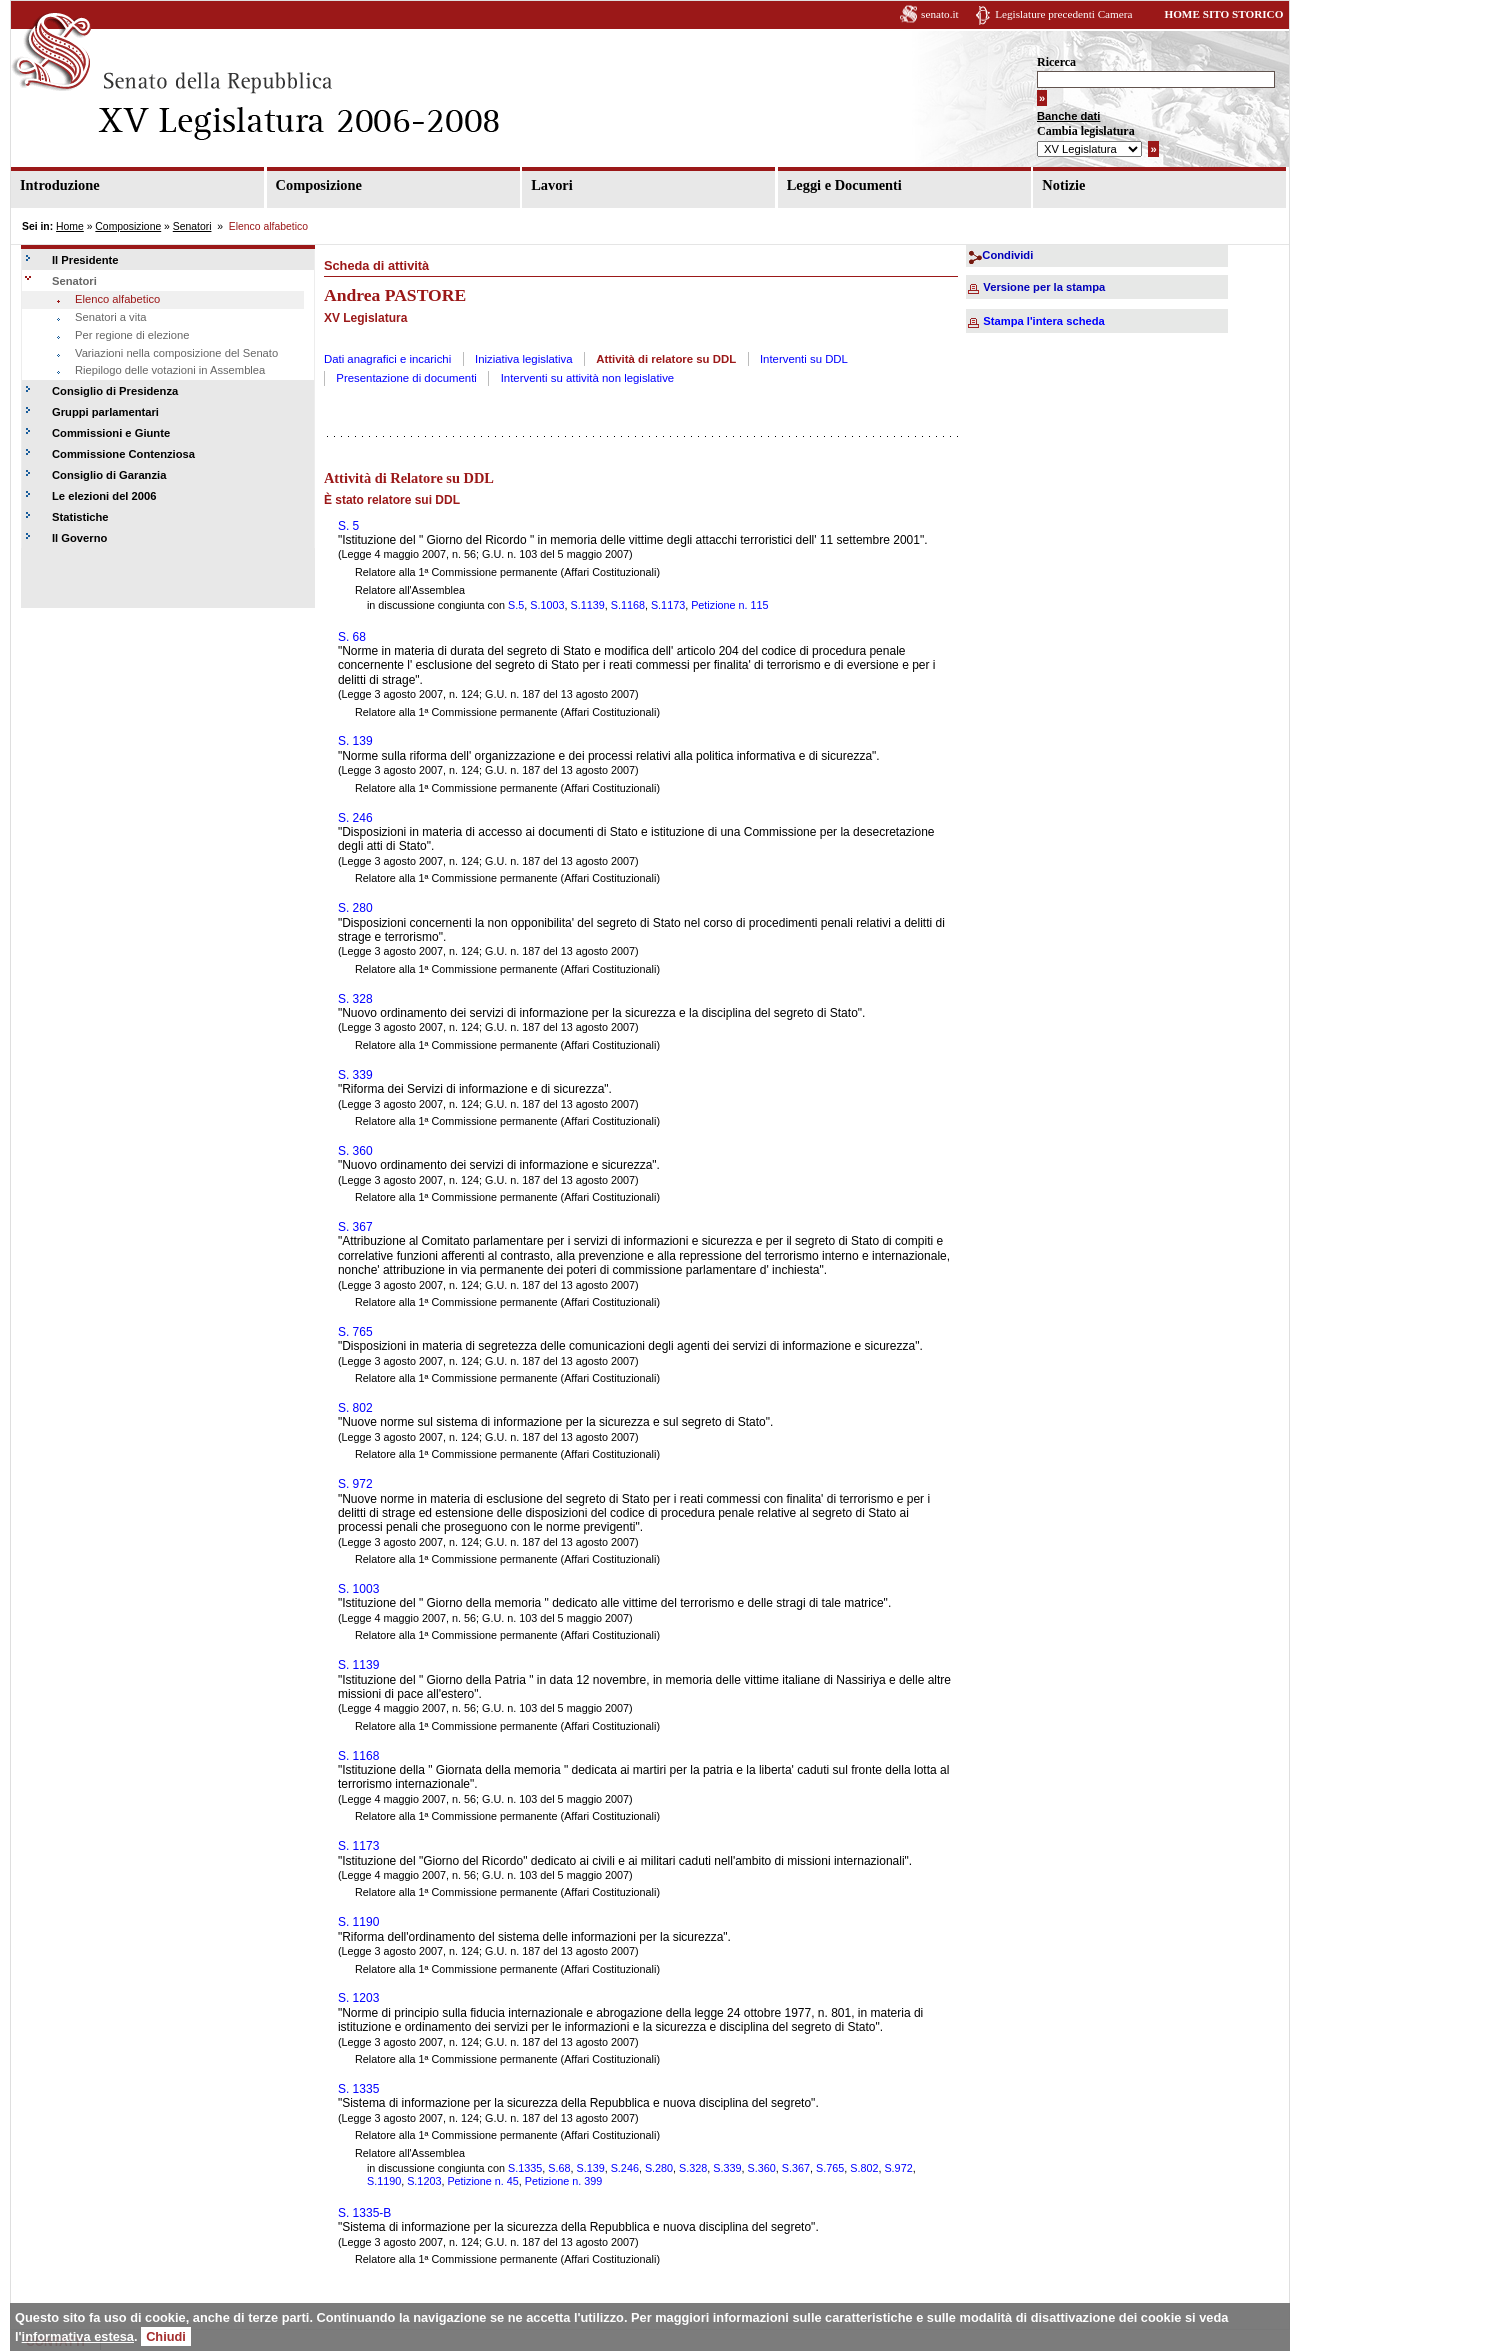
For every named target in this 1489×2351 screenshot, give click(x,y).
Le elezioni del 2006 (104, 496)
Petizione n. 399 (563, 2181)
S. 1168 (358, 1756)
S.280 (659, 2168)
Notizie (1063, 185)
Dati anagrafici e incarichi (387, 359)
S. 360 (355, 1151)
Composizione (319, 185)
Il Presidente (85, 260)
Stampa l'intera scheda (1043, 321)
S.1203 (424, 2181)
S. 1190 (358, 1922)
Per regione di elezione (132, 335)
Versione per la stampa (1044, 287)
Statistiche (80, 517)
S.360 (762, 2168)
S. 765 (355, 1332)
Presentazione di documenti (406, 378)
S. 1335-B (364, 2213)
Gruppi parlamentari (105, 412)
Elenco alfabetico (117, 299)
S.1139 (587, 605)
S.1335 (525, 2168)
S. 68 (352, 637)
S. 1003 (358, 1589)
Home (70, 226)
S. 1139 (358, 1665)
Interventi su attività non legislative (588, 378)
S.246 (625, 2168)
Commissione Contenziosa (123, 454)
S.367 (796, 2168)
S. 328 (355, 999)
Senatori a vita (111, 317)
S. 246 (355, 818)
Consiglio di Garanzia (109, 475)
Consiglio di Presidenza (115, 391)
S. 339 (355, 1075)
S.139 (590, 2168)
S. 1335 (358, 2089)
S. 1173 (358, 1846)
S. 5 (348, 526)
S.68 (559, 2168)
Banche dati (1068, 116)
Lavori (552, 185)
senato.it (940, 14)
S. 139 (355, 741)
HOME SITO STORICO (1223, 14)
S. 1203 (358, 1998)
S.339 (727, 2168)
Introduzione (60, 185)
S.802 (864, 2168)
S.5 (516, 605)
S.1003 (547, 605)
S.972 (898, 2168)
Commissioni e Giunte (111, 433)
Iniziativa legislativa (524, 359)
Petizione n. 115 (729, 605)
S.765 (830, 2168)
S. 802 (355, 1408)
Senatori (192, 226)
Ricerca (1056, 62)
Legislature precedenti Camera (1063, 14)
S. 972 (355, 1484)
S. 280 (355, 908)
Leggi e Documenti (844, 185)
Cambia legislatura (1086, 131)
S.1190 (384, 2181)
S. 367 (355, 1227)
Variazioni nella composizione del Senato (176, 353)
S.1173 (668, 605)
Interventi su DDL (804, 359)
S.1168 (628, 605)
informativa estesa (78, 2336)
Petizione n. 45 (482, 2181)
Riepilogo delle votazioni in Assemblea (170, 370)
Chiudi (166, 2336)
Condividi (1007, 255)
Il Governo (79, 538)
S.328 (693, 2168)
